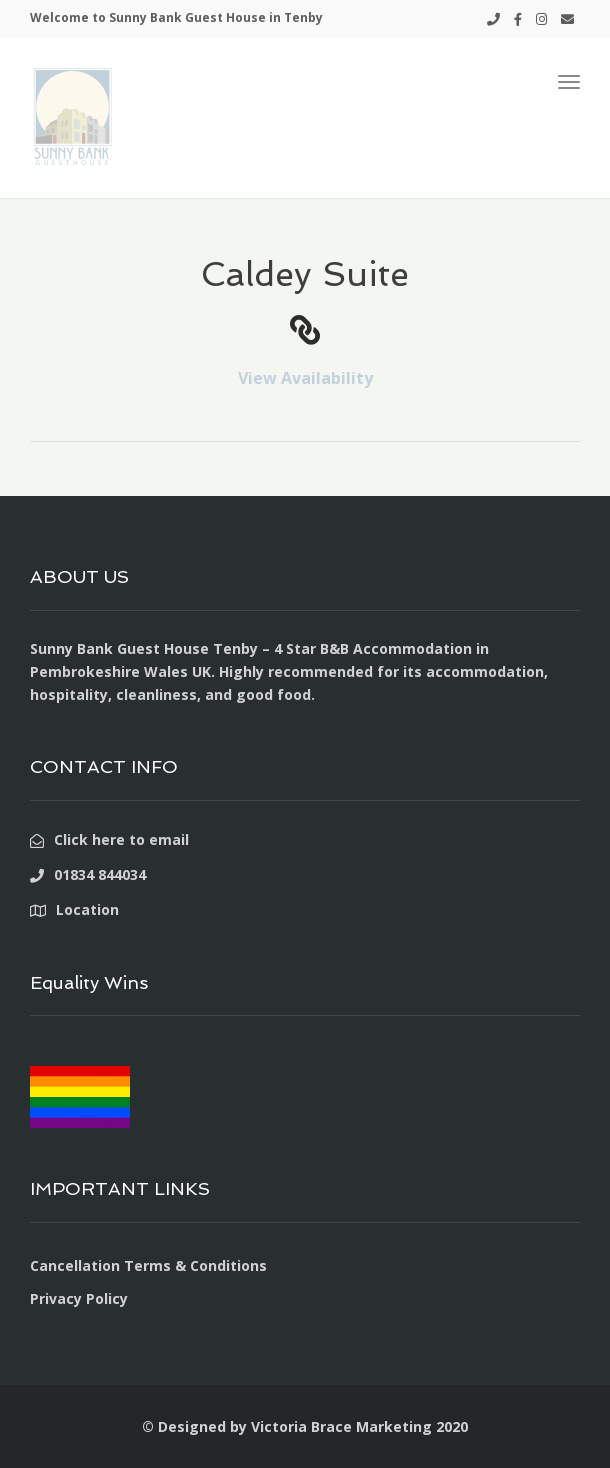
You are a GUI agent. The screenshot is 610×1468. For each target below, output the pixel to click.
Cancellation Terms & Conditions (148, 1265)
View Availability (305, 378)
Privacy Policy (79, 1298)
